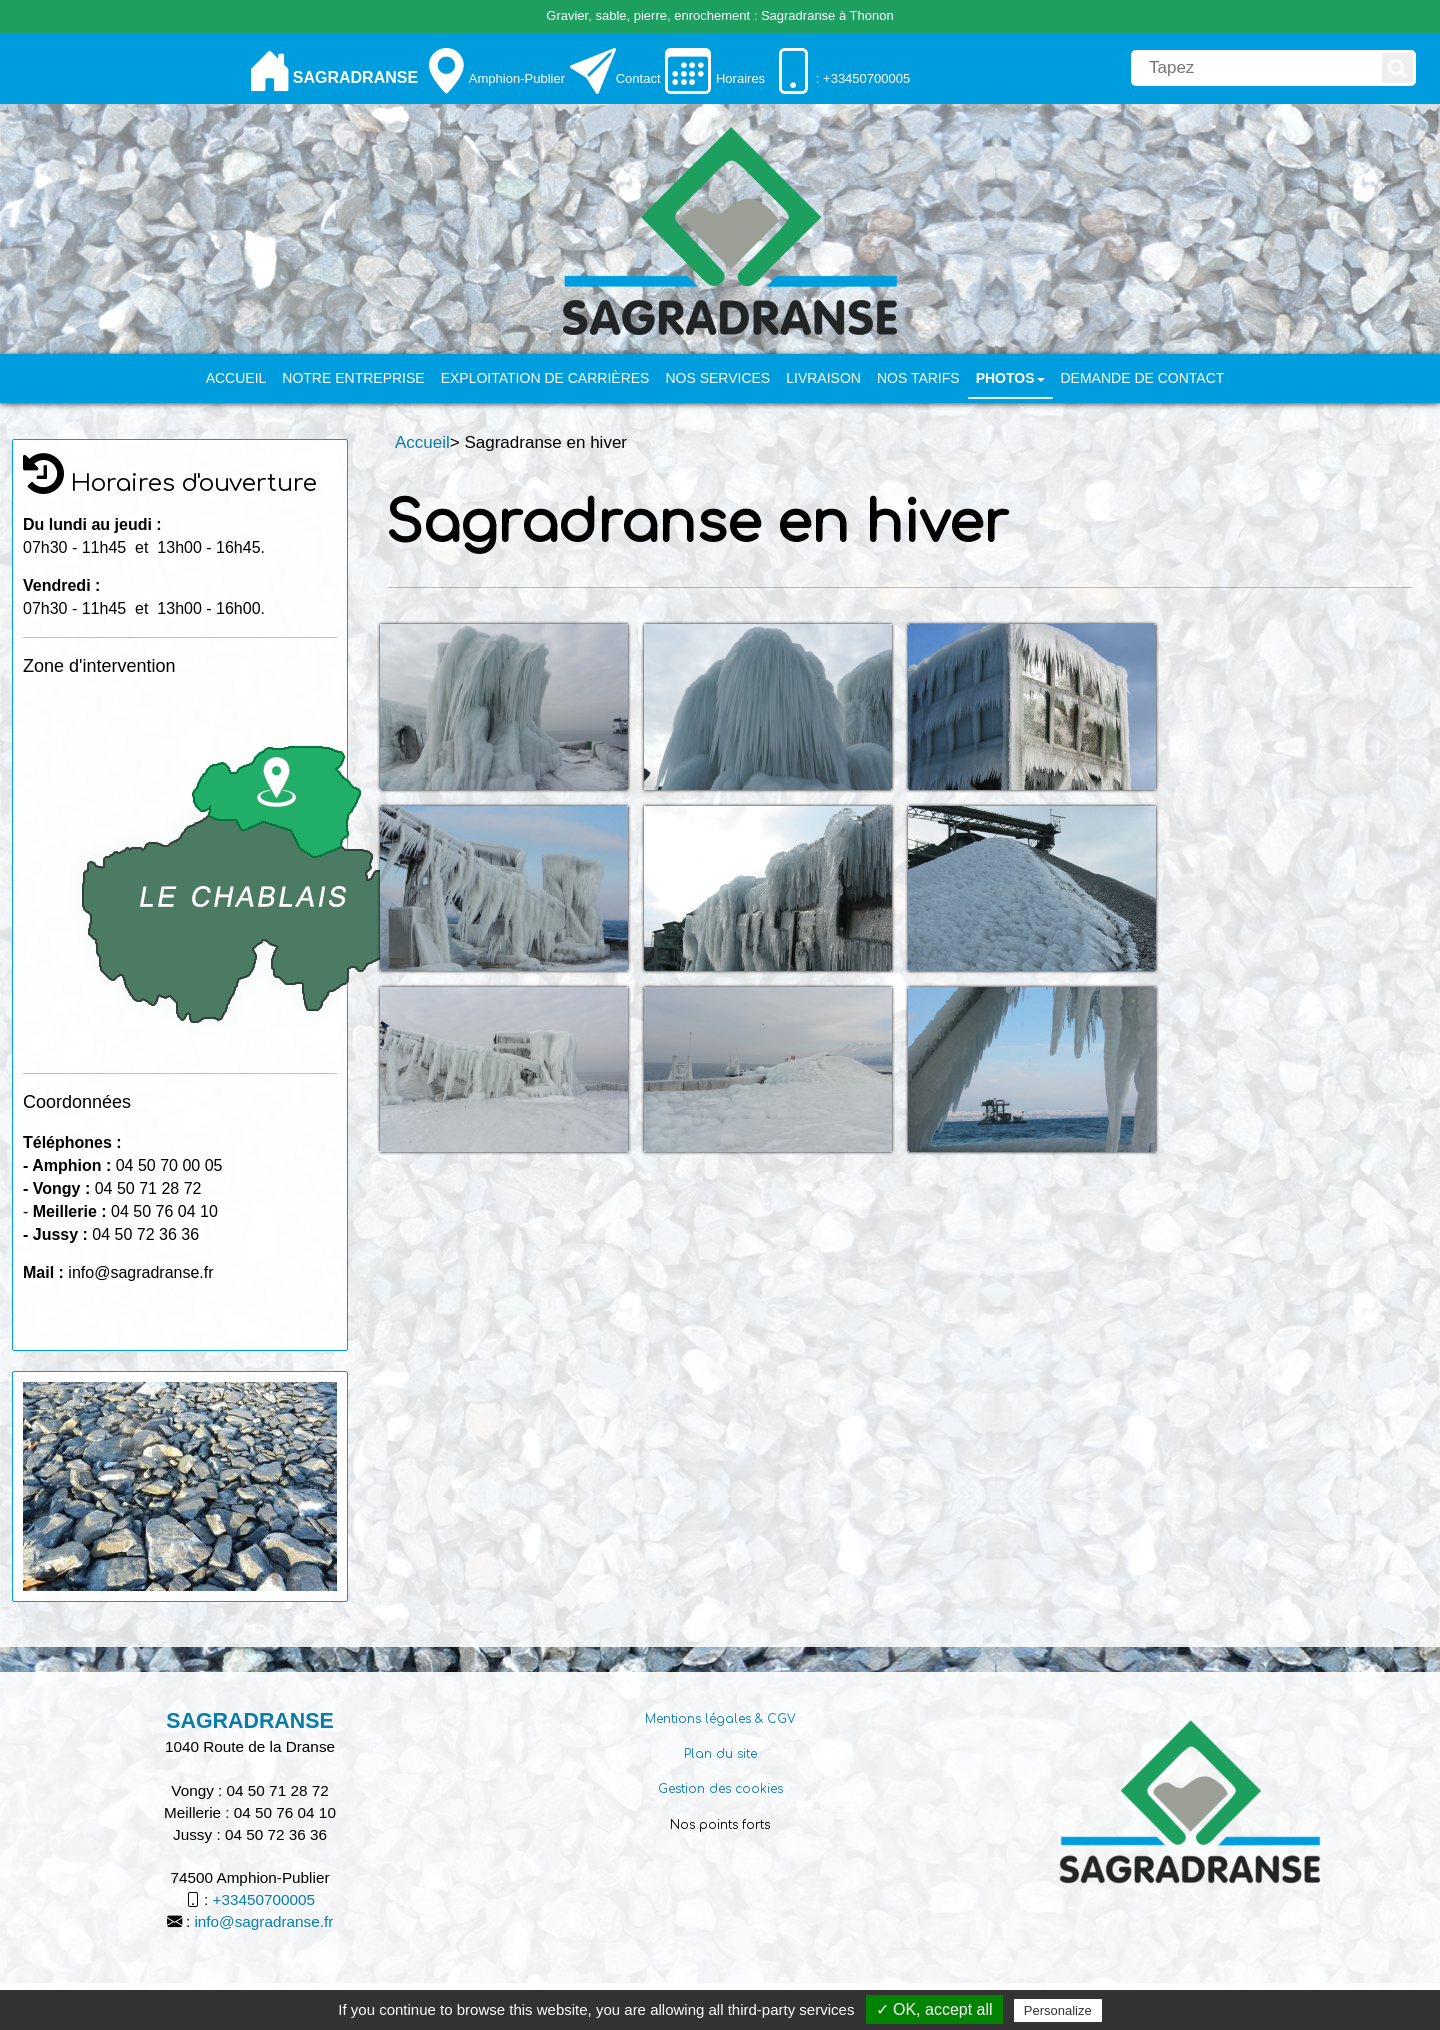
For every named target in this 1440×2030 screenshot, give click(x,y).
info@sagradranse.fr (263, 1921)
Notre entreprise (353, 378)
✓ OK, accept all (934, 2009)
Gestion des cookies (720, 1789)
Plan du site (720, 1754)
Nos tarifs (918, 378)
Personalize (1058, 2010)
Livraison (823, 378)
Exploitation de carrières (545, 378)
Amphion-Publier (517, 78)
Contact (638, 78)
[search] (1255, 68)
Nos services (717, 378)
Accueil (236, 378)
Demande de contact (1143, 378)
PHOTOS (1010, 378)
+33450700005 (264, 1899)
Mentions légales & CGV (720, 1719)
